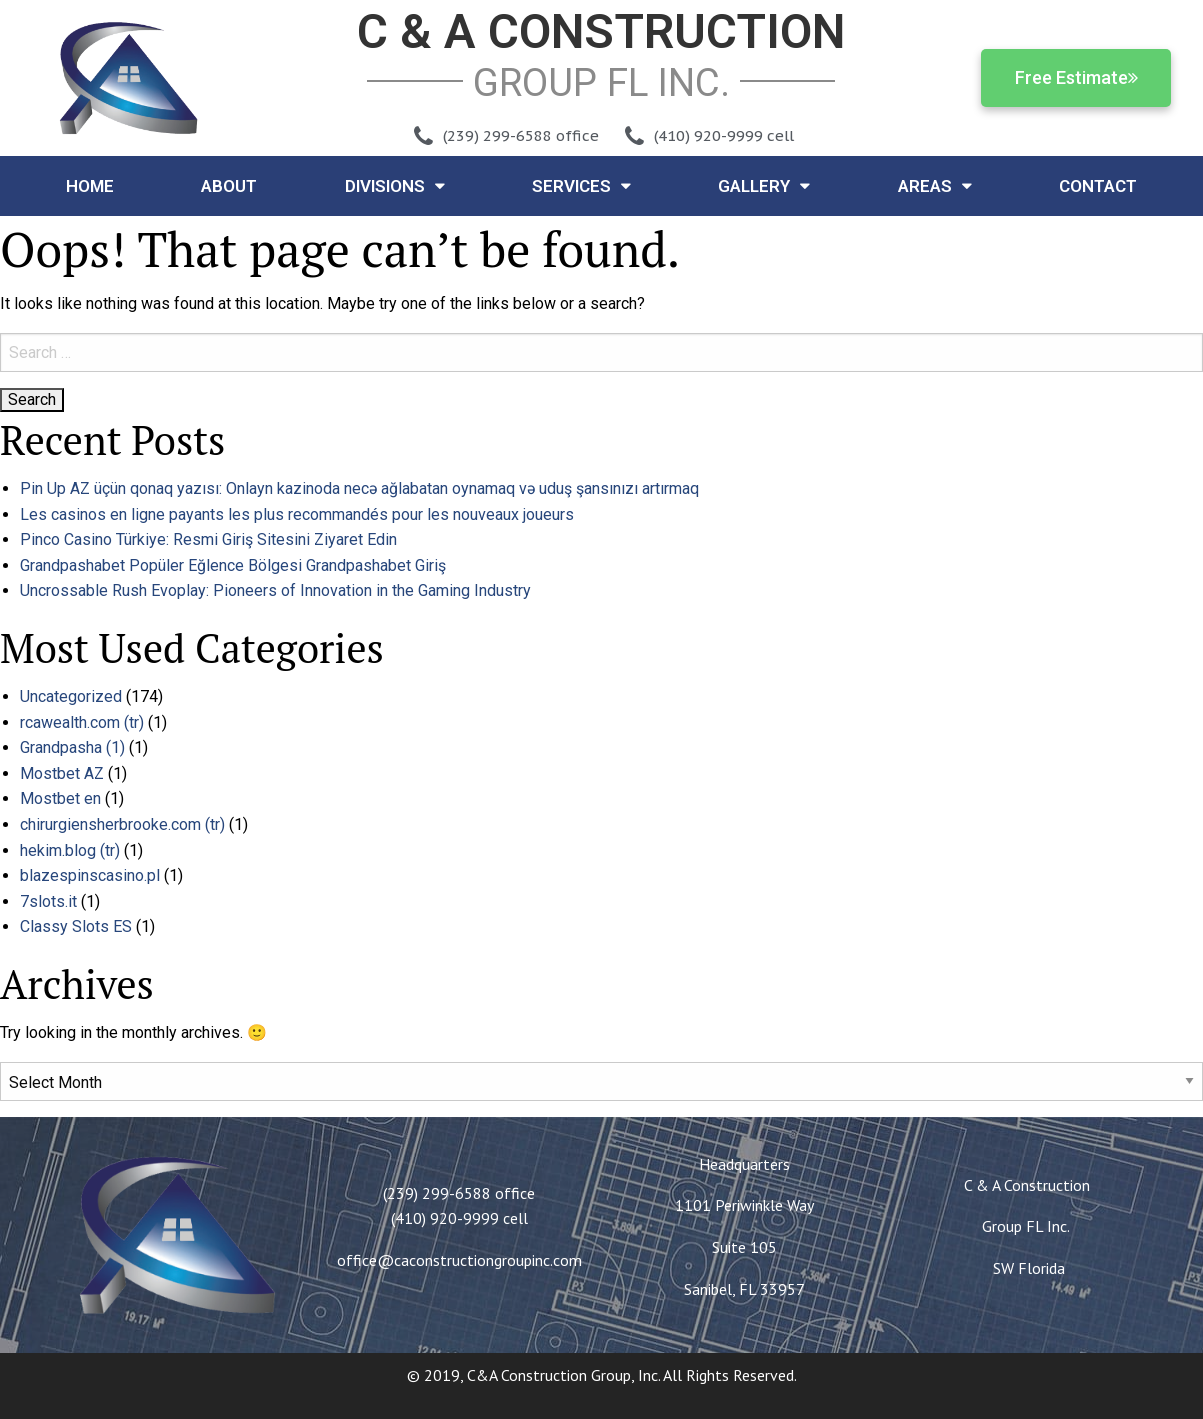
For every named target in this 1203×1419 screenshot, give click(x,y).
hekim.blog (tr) (70, 850)
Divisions (395, 185)
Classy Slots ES (76, 926)
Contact (1098, 186)
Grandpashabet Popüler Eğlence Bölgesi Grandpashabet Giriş (233, 565)
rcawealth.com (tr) (82, 722)
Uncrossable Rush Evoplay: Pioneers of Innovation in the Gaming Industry (275, 590)
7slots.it (48, 901)
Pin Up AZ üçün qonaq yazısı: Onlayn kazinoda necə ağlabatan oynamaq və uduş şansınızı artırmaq (359, 488)
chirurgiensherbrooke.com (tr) (122, 824)
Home (90, 186)
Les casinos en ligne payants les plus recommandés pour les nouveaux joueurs (297, 514)
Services (581, 185)
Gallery (764, 185)
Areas (935, 185)
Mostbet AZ (62, 773)
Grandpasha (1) (72, 747)
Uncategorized (71, 696)
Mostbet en (60, 798)
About (229, 186)
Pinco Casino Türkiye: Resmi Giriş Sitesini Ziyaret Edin (208, 539)
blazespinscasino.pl (90, 875)
